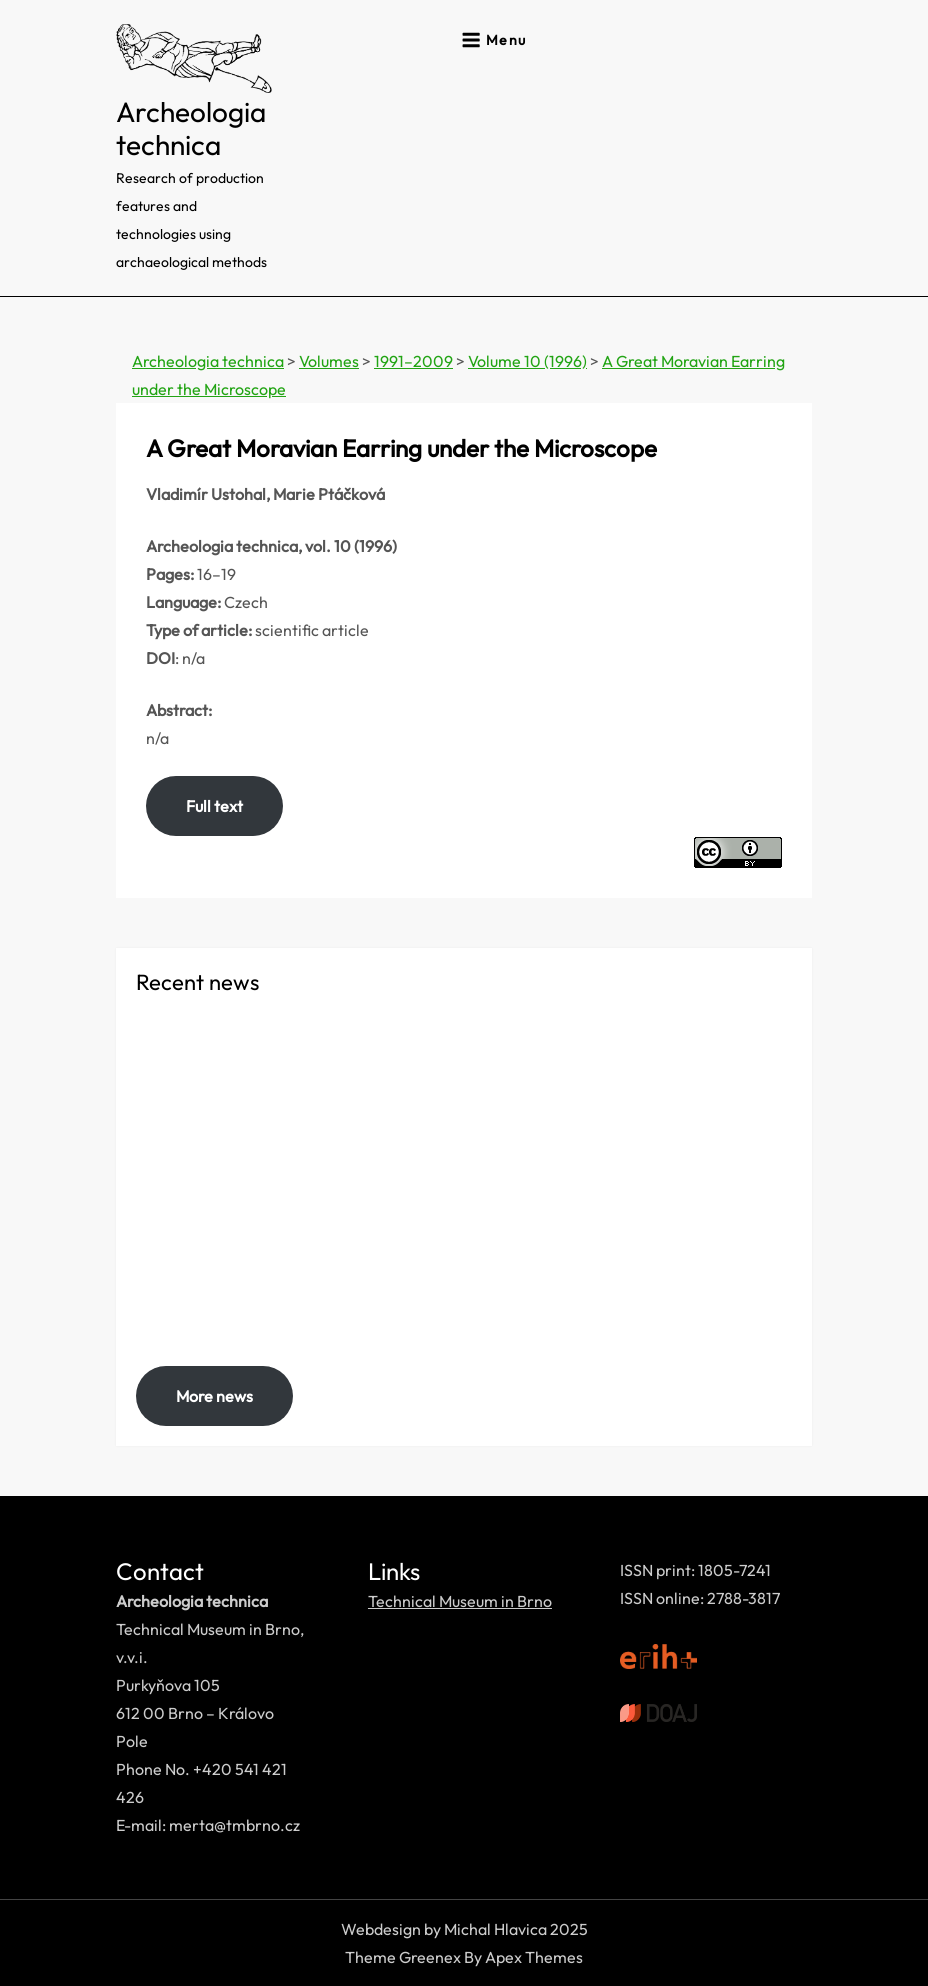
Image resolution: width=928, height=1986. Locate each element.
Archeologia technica (191, 128)
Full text (214, 806)
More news (214, 1396)
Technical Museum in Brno (460, 1601)
